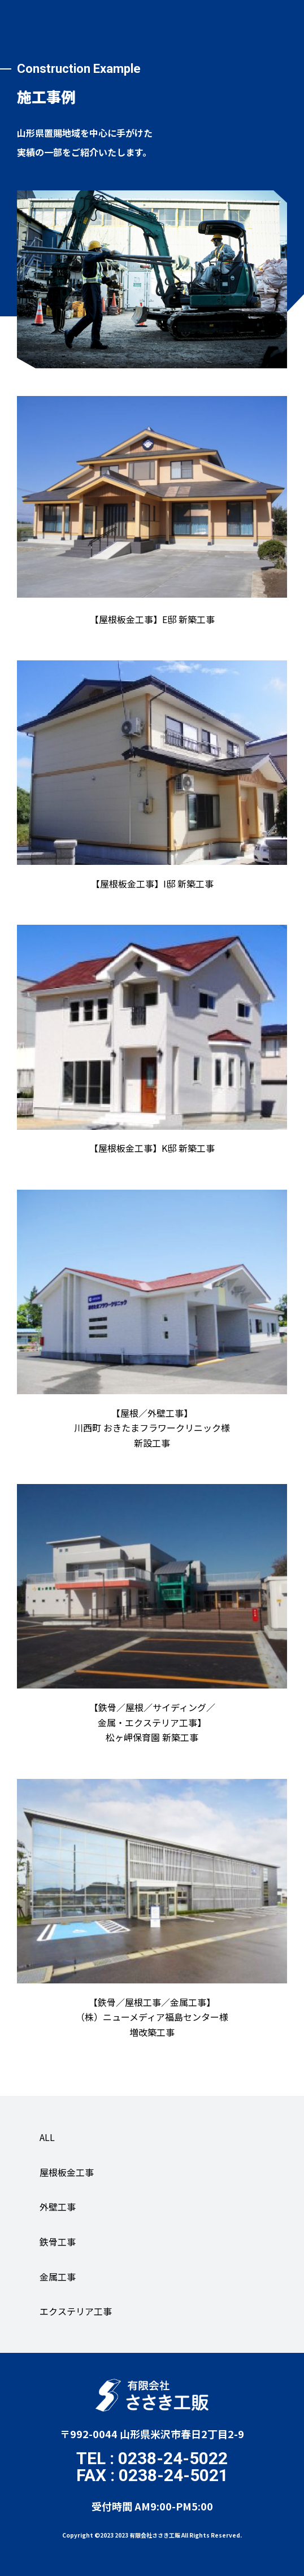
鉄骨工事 (58, 2241)
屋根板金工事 (67, 2172)
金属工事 (58, 2276)
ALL (47, 2137)
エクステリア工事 (76, 2311)
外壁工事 (58, 2206)
